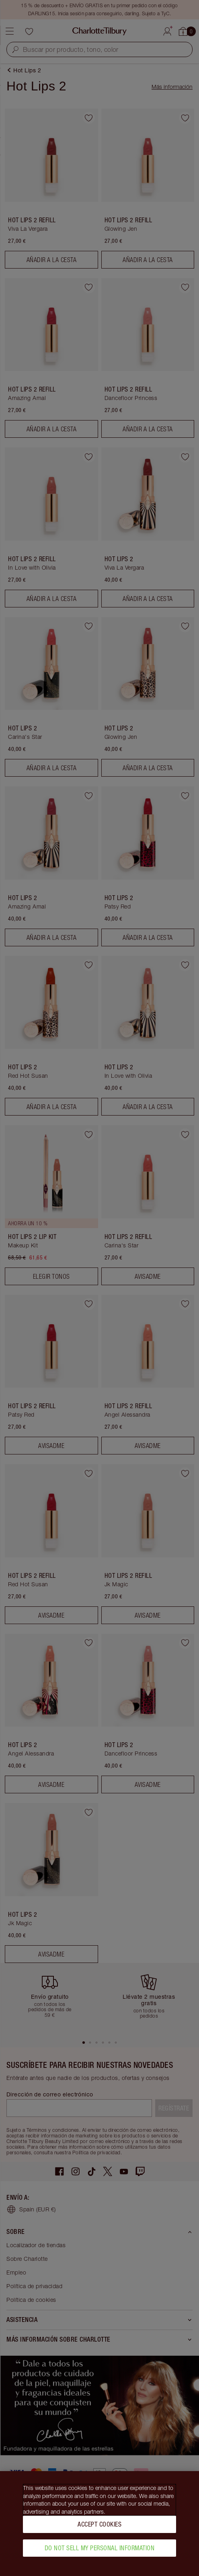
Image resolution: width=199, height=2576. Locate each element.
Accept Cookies (99, 2525)
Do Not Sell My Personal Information (100, 2549)
